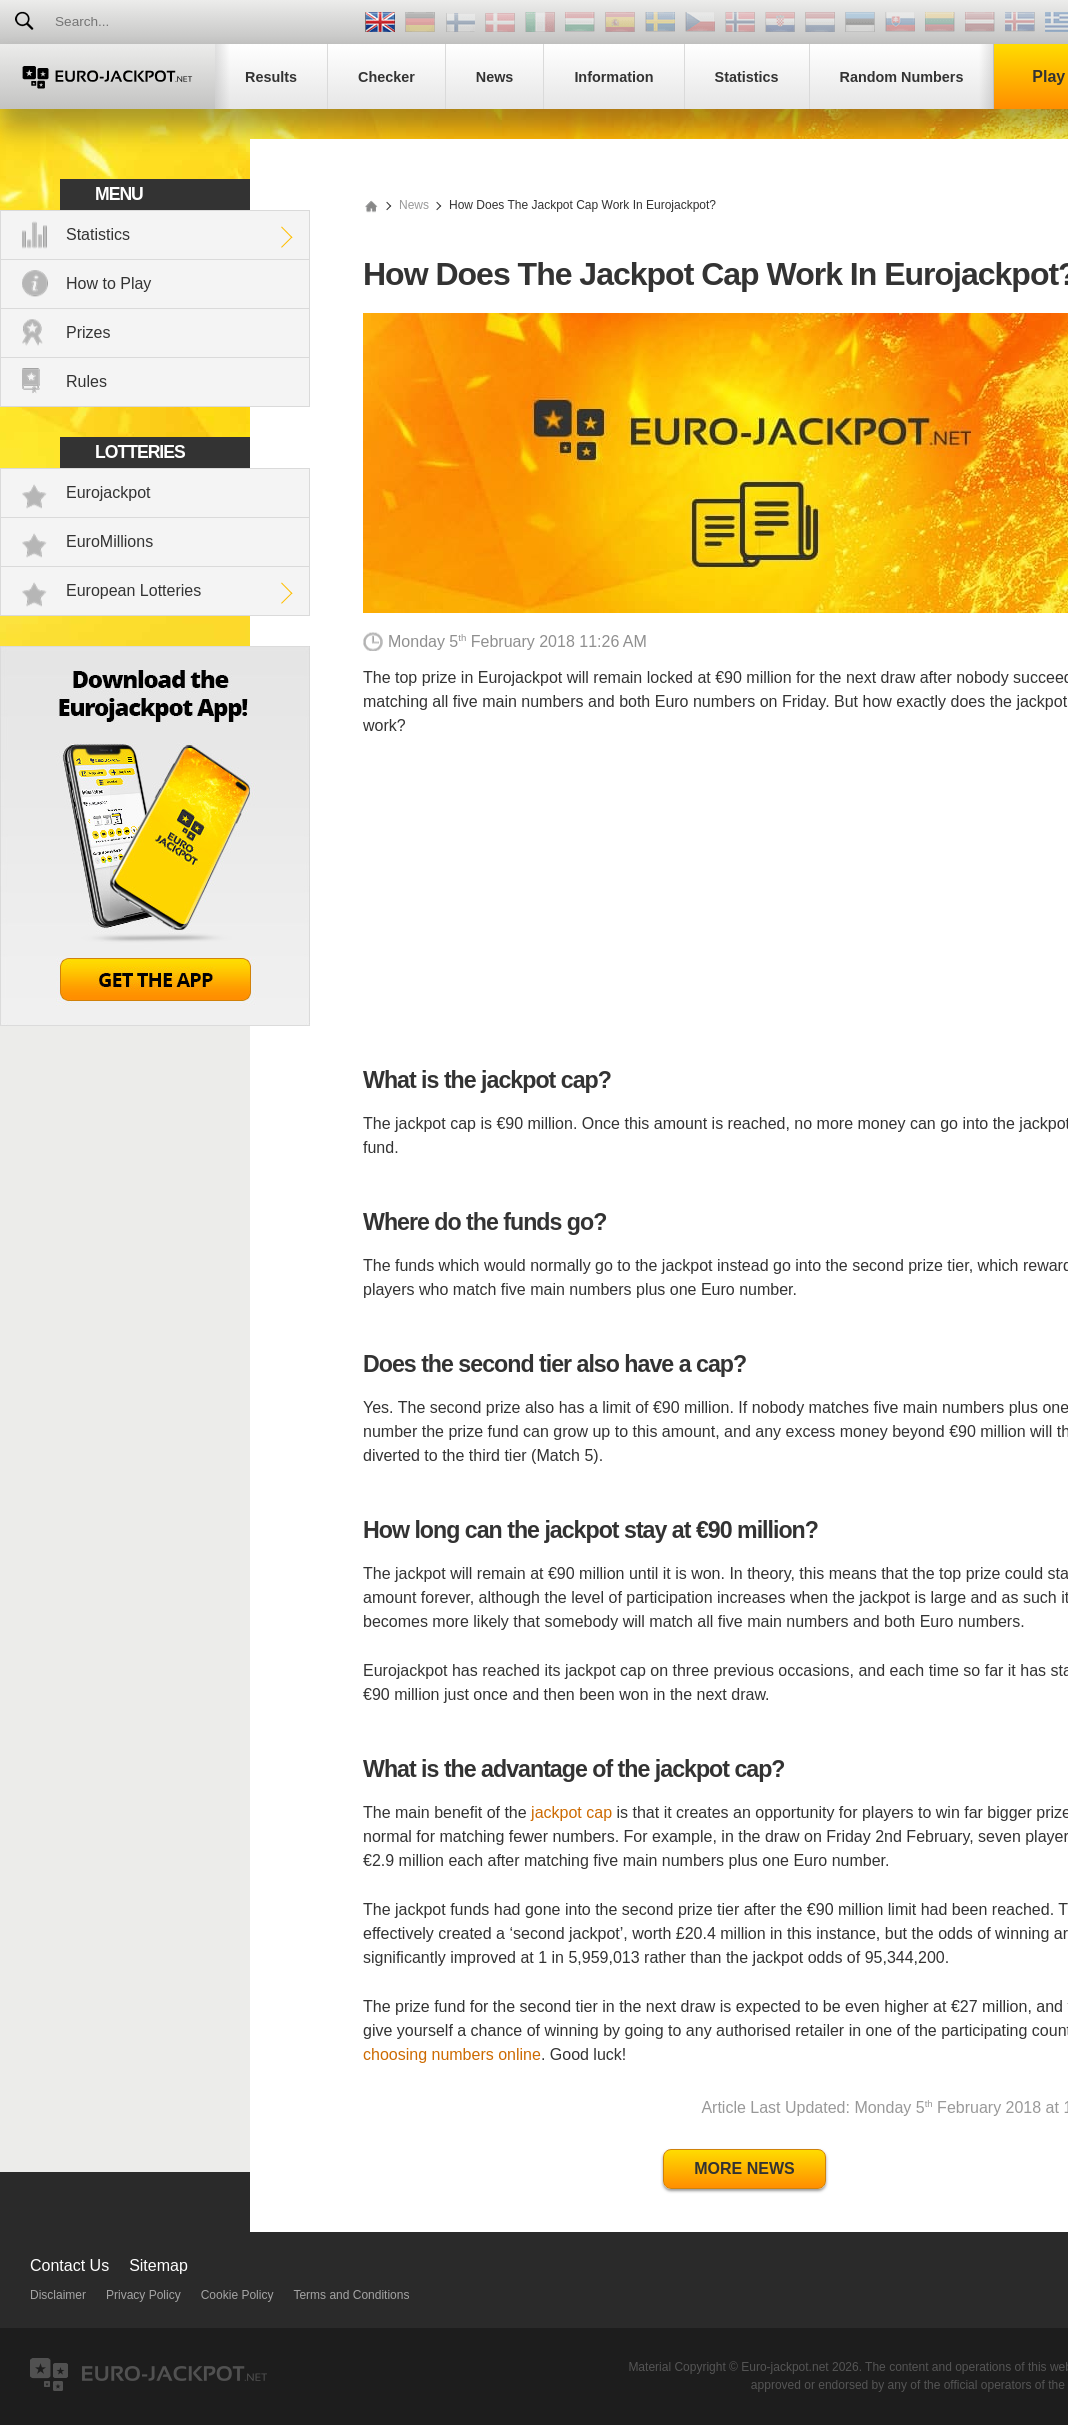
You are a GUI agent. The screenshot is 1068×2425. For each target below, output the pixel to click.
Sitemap (158, 2265)
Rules (86, 381)
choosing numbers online (452, 2054)
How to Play (108, 283)
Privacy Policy (143, 2295)
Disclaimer (58, 2295)
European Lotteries (133, 590)
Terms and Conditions (351, 2295)
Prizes (88, 332)
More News (744, 2168)
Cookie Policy (237, 2295)
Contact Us (69, 2265)
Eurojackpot (108, 492)
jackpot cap (571, 1812)
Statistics (98, 234)
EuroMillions (109, 541)
